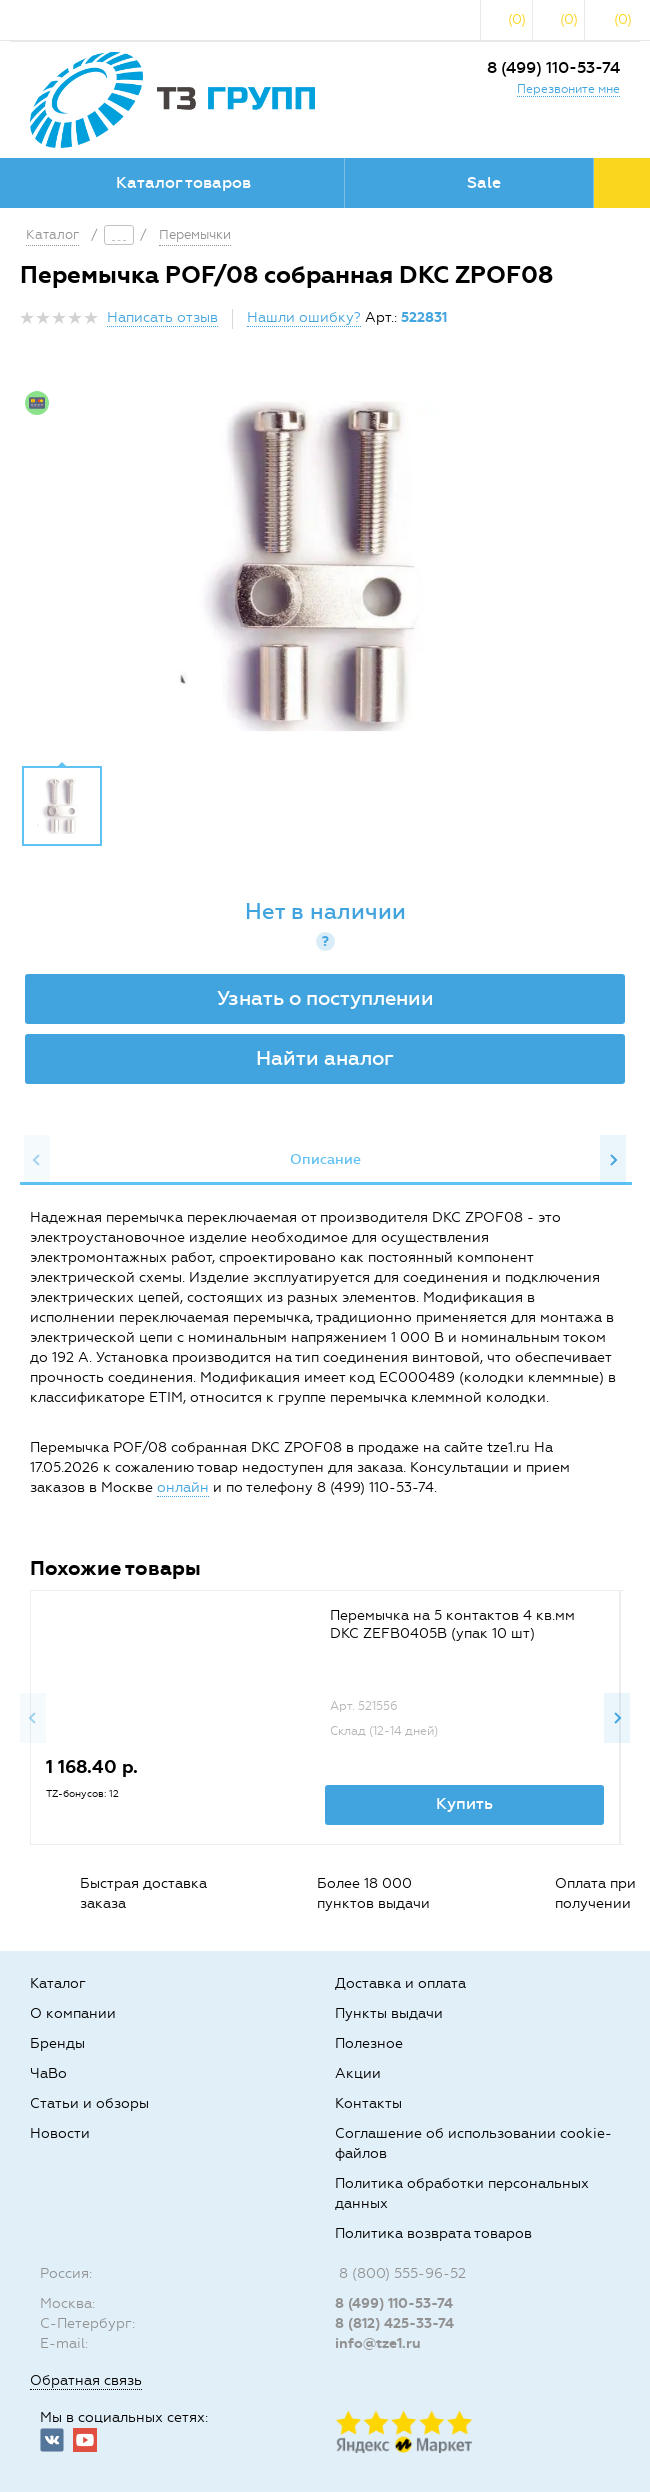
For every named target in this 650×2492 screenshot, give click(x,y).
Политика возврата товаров (433, 2233)
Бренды (57, 2043)
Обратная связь (86, 2380)
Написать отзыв (162, 317)
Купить (464, 1803)
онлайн (183, 1487)
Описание (325, 1159)
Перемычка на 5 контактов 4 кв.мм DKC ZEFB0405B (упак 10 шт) (452, 1624)
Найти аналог (325, 1058)
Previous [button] (37, 1160)
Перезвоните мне (568, 89)
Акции (358, 2073)
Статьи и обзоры (89, 2103)
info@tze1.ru (378, 2343)
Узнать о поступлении (325, 998)
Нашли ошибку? (304, 317)
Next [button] (613, 1160)
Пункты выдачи (389, 2013)
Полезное (369, 2043)
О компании (73, 2013)
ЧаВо (48, 2073)
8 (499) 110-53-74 (553, 67)
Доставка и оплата (400, 1983)
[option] (325, 566)
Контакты (368, 2103)
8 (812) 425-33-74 (394, 2323)
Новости (60, 2133)
